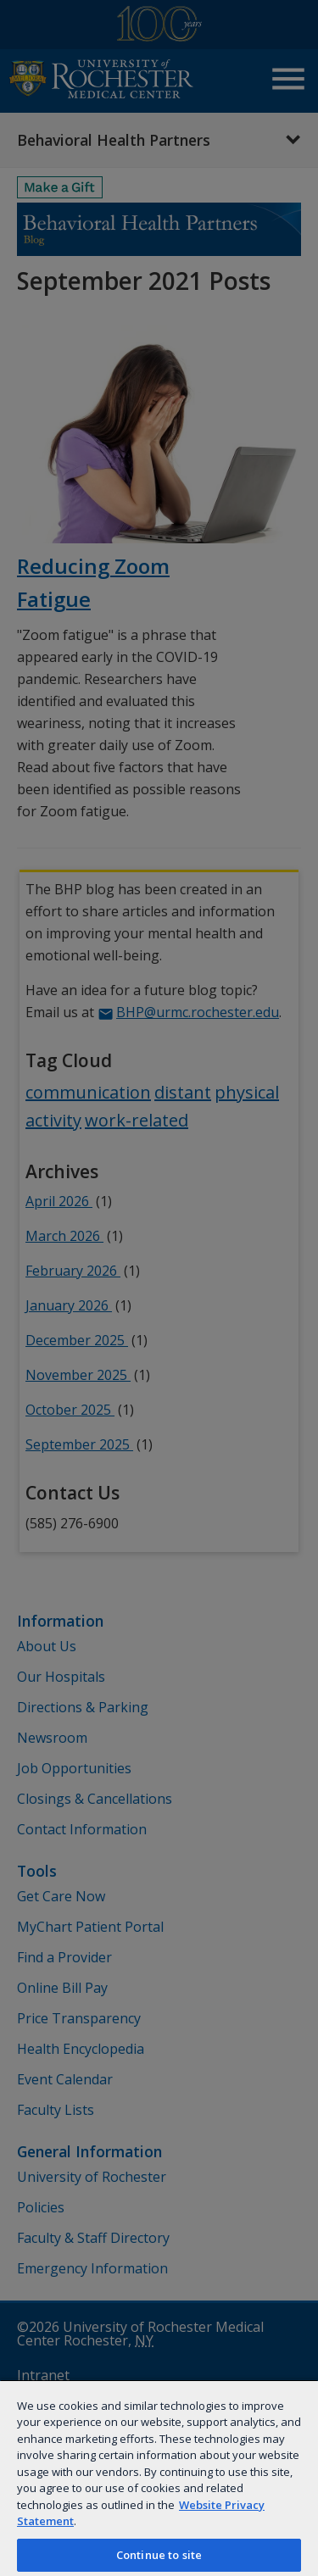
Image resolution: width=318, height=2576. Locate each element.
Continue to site (159, 2554)
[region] (159, 2477)
